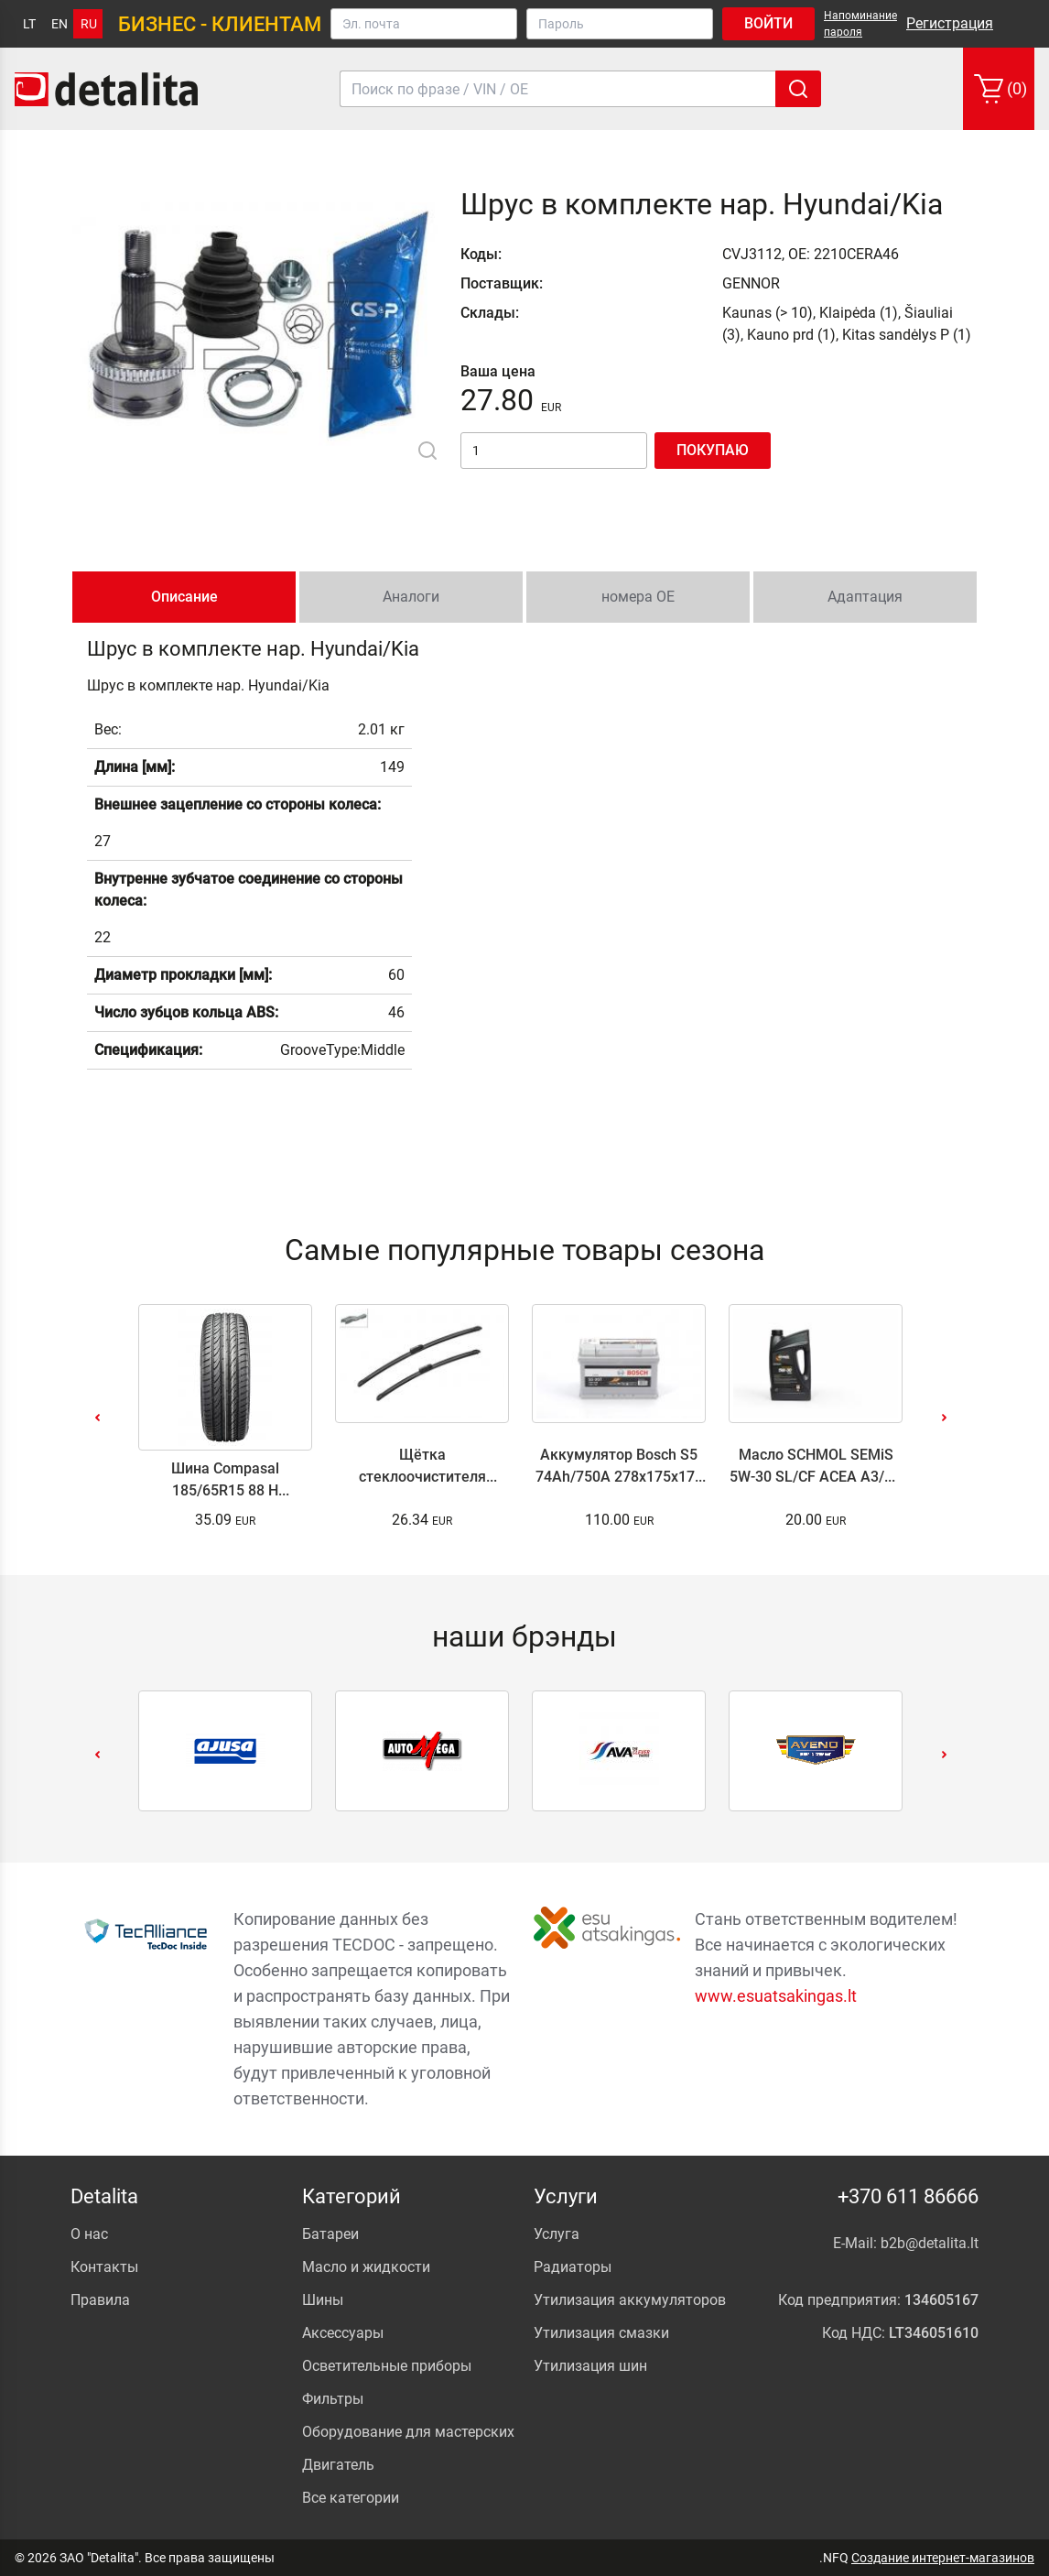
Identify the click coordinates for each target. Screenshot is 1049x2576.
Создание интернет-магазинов (942, 2557)
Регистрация (949, 23)
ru (89, 23)
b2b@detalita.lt (930, 2243)
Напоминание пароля (860, 23)
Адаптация (865, 596)
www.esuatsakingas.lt (776, 1995)
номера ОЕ (638, 596)
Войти (768, 23)
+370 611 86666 (908, 2196)
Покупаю (712, 450)
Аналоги (411, 596)
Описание (184, 596)
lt (29, 23)
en (59, 23)
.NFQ (834, 2557)
